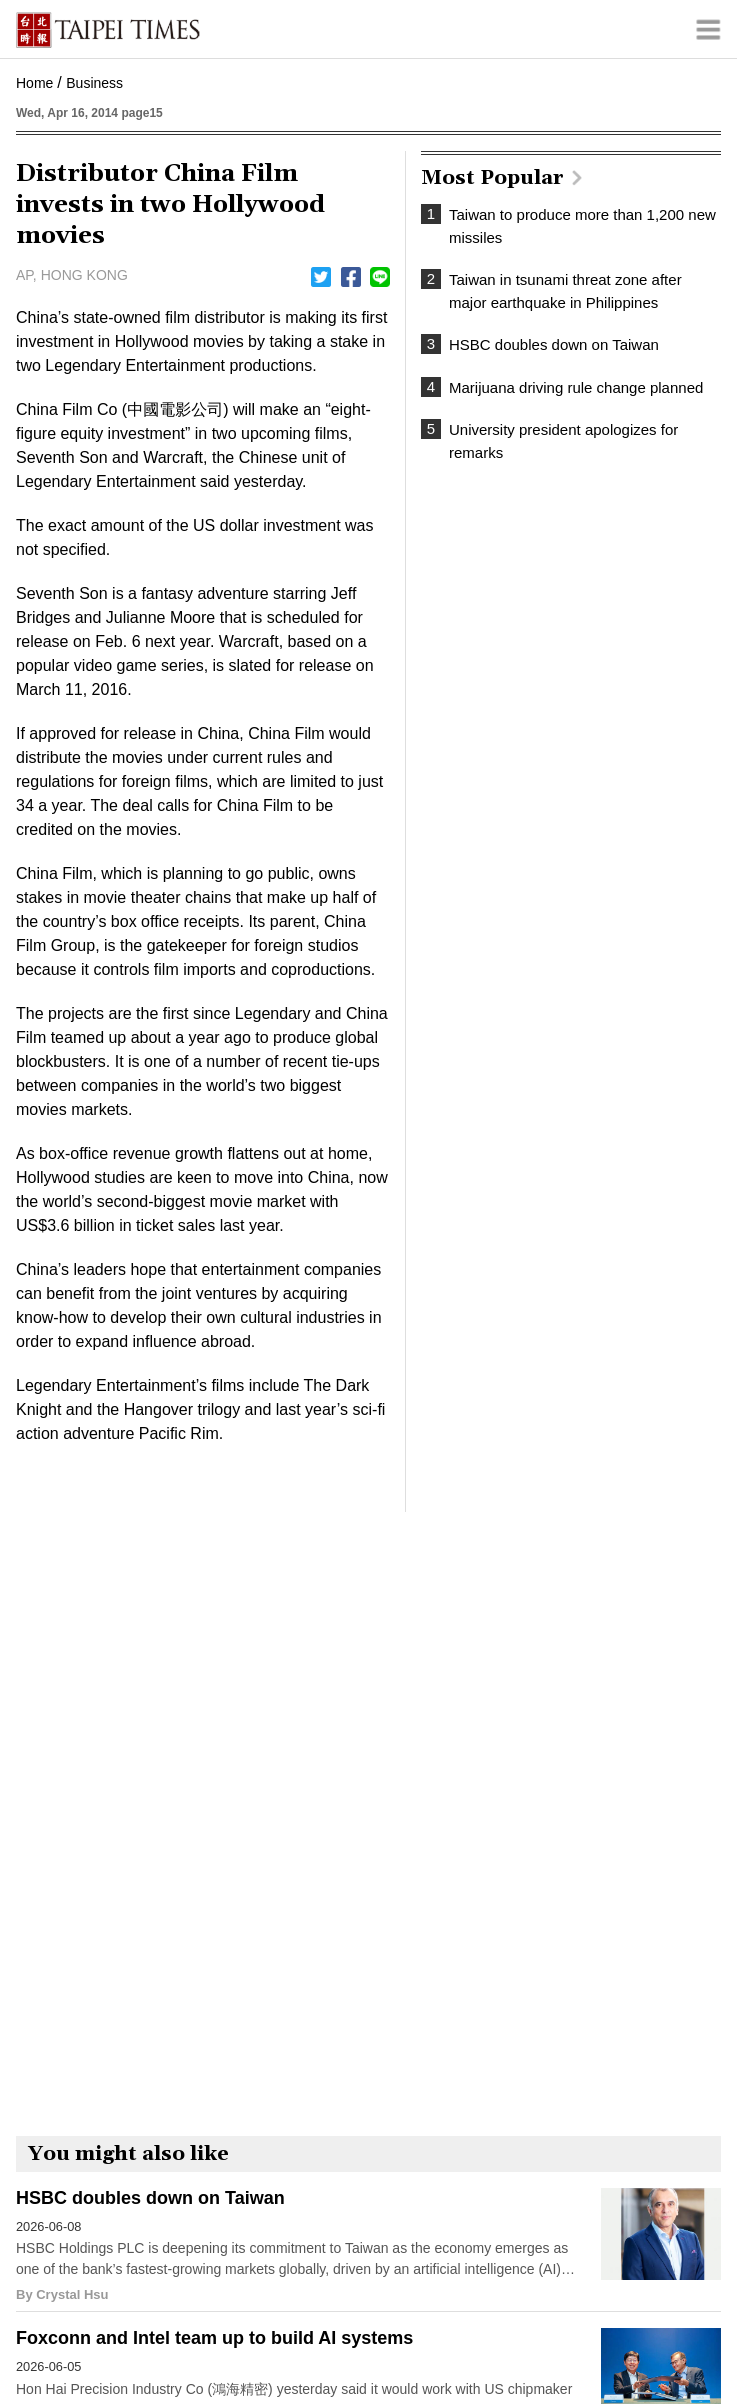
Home (34, 83)
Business (94, 83)
